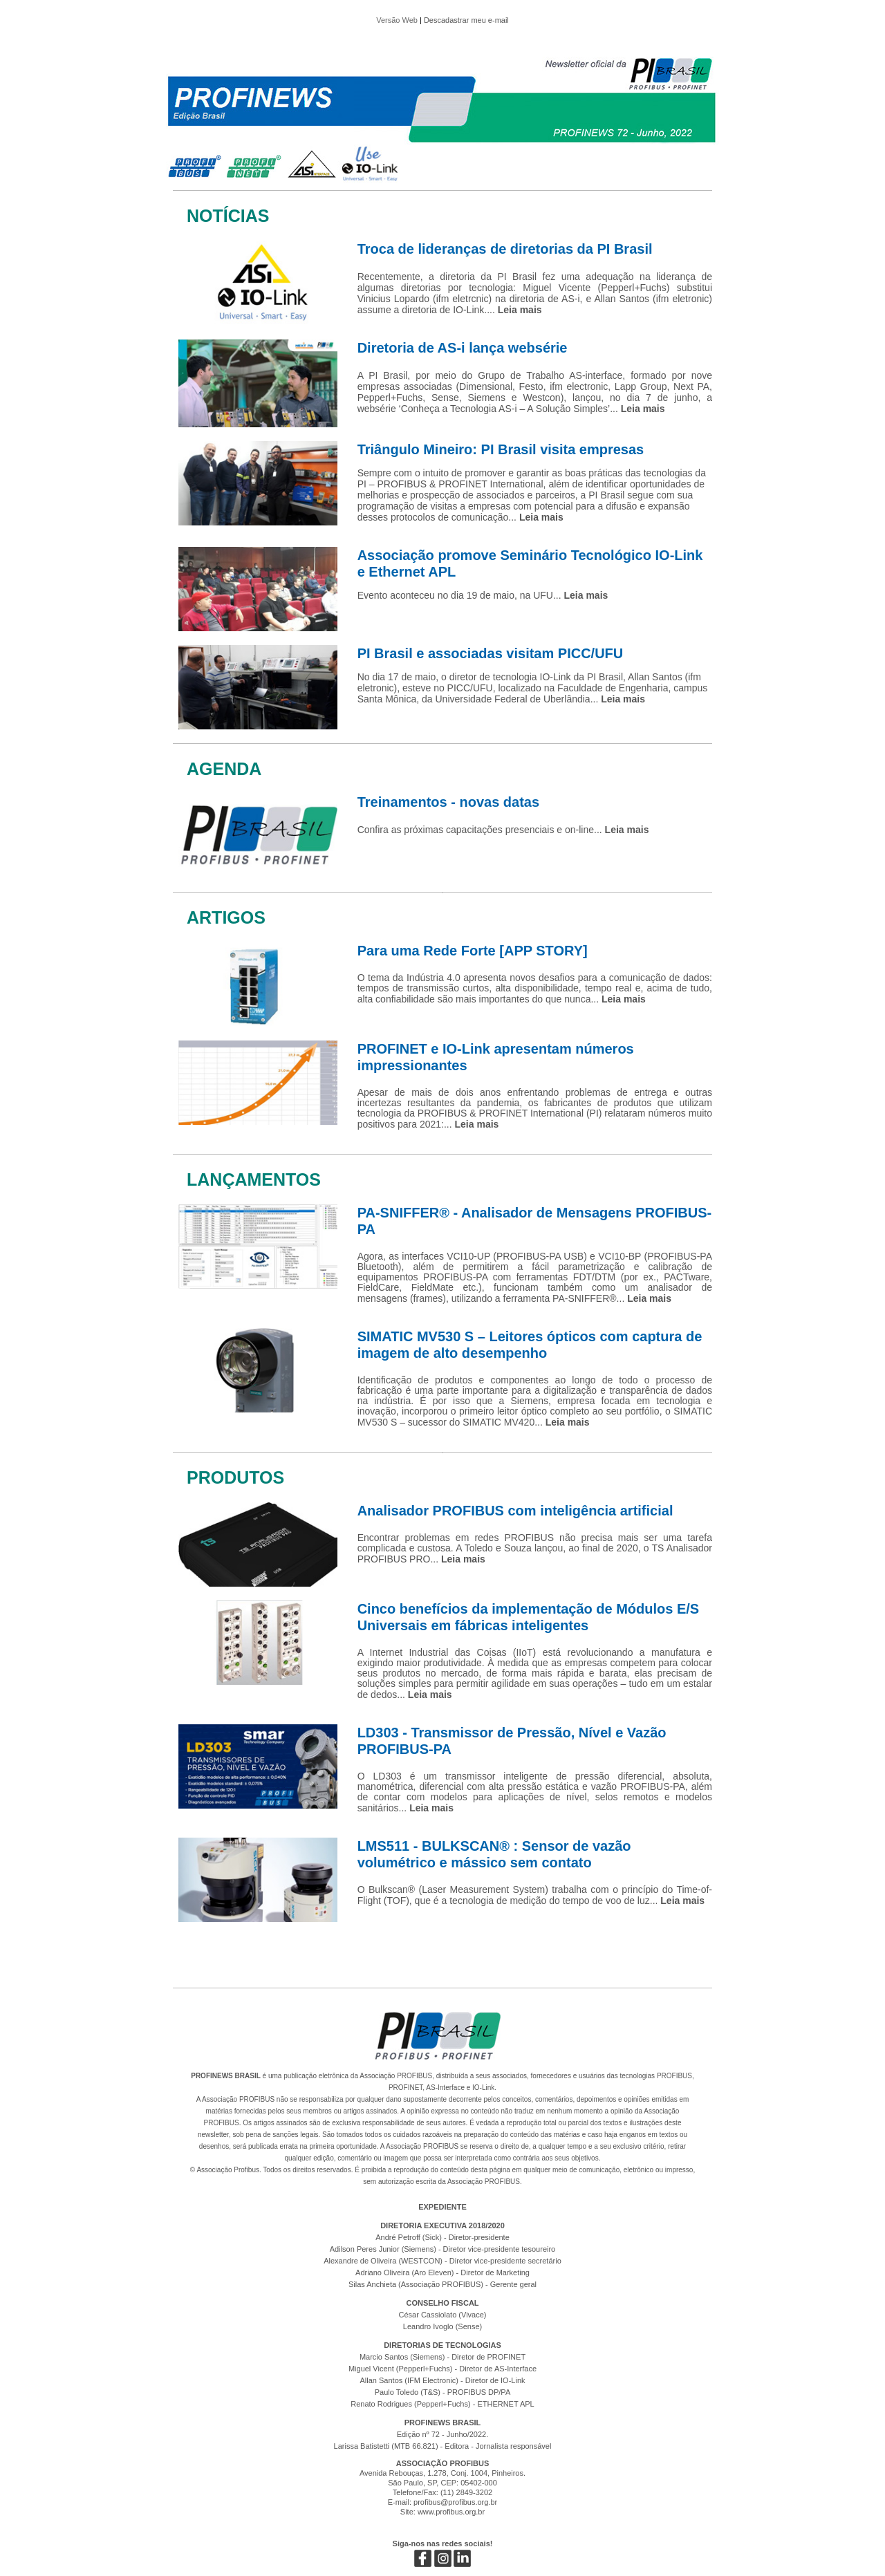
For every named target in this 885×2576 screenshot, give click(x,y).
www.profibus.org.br (451, 2512)
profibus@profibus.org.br (455, 2502)
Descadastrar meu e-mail (466, 20)
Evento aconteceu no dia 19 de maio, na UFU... (482, 595)
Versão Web (397, 20)
